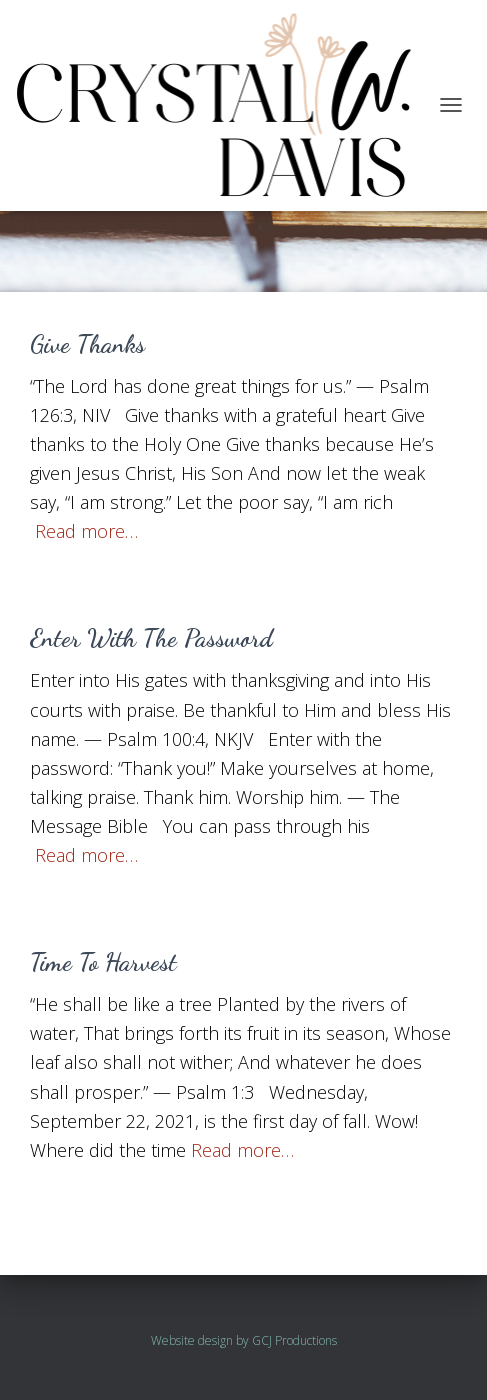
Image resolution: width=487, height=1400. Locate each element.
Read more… (86, 531)
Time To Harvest (103, 962)
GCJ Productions (294, 1340)
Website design (192, 1340)
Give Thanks (87, 344)
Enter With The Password (151, 638)
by (242, 1340)
